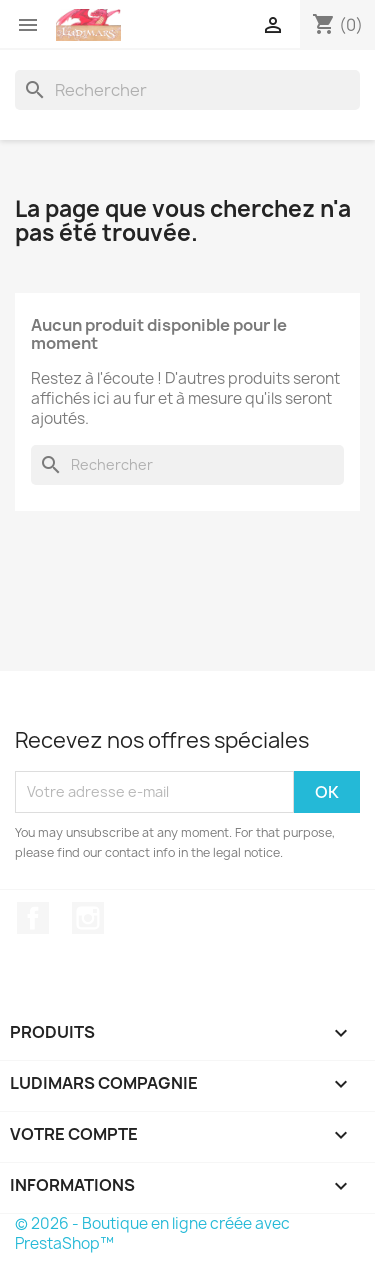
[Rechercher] (187, 90)
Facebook (33, 918)
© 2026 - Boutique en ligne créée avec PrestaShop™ (152, 1233)
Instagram (88, 918)
